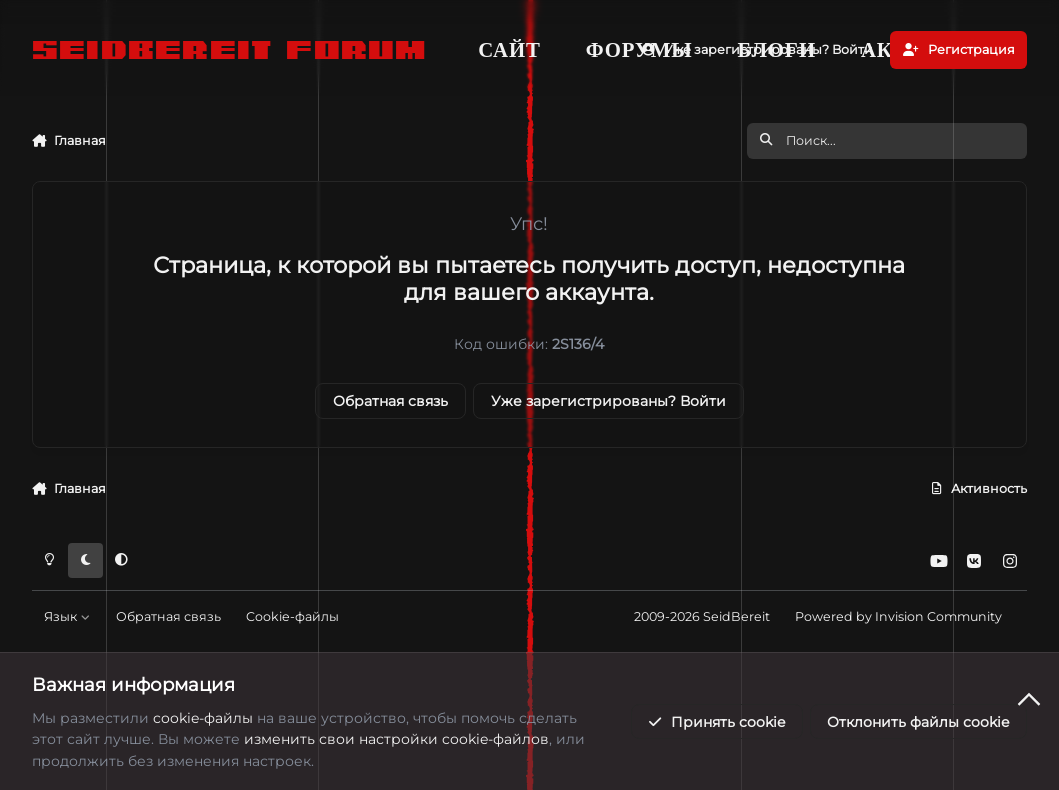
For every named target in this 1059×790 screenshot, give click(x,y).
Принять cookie (716, 722)
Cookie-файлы (292, 616)
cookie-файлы (203, 718)
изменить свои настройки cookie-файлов (396, 739)
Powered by (898, 616)
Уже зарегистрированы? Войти (608, 401)
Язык (67, 616)
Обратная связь (390, 401)
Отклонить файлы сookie (918, 722)
